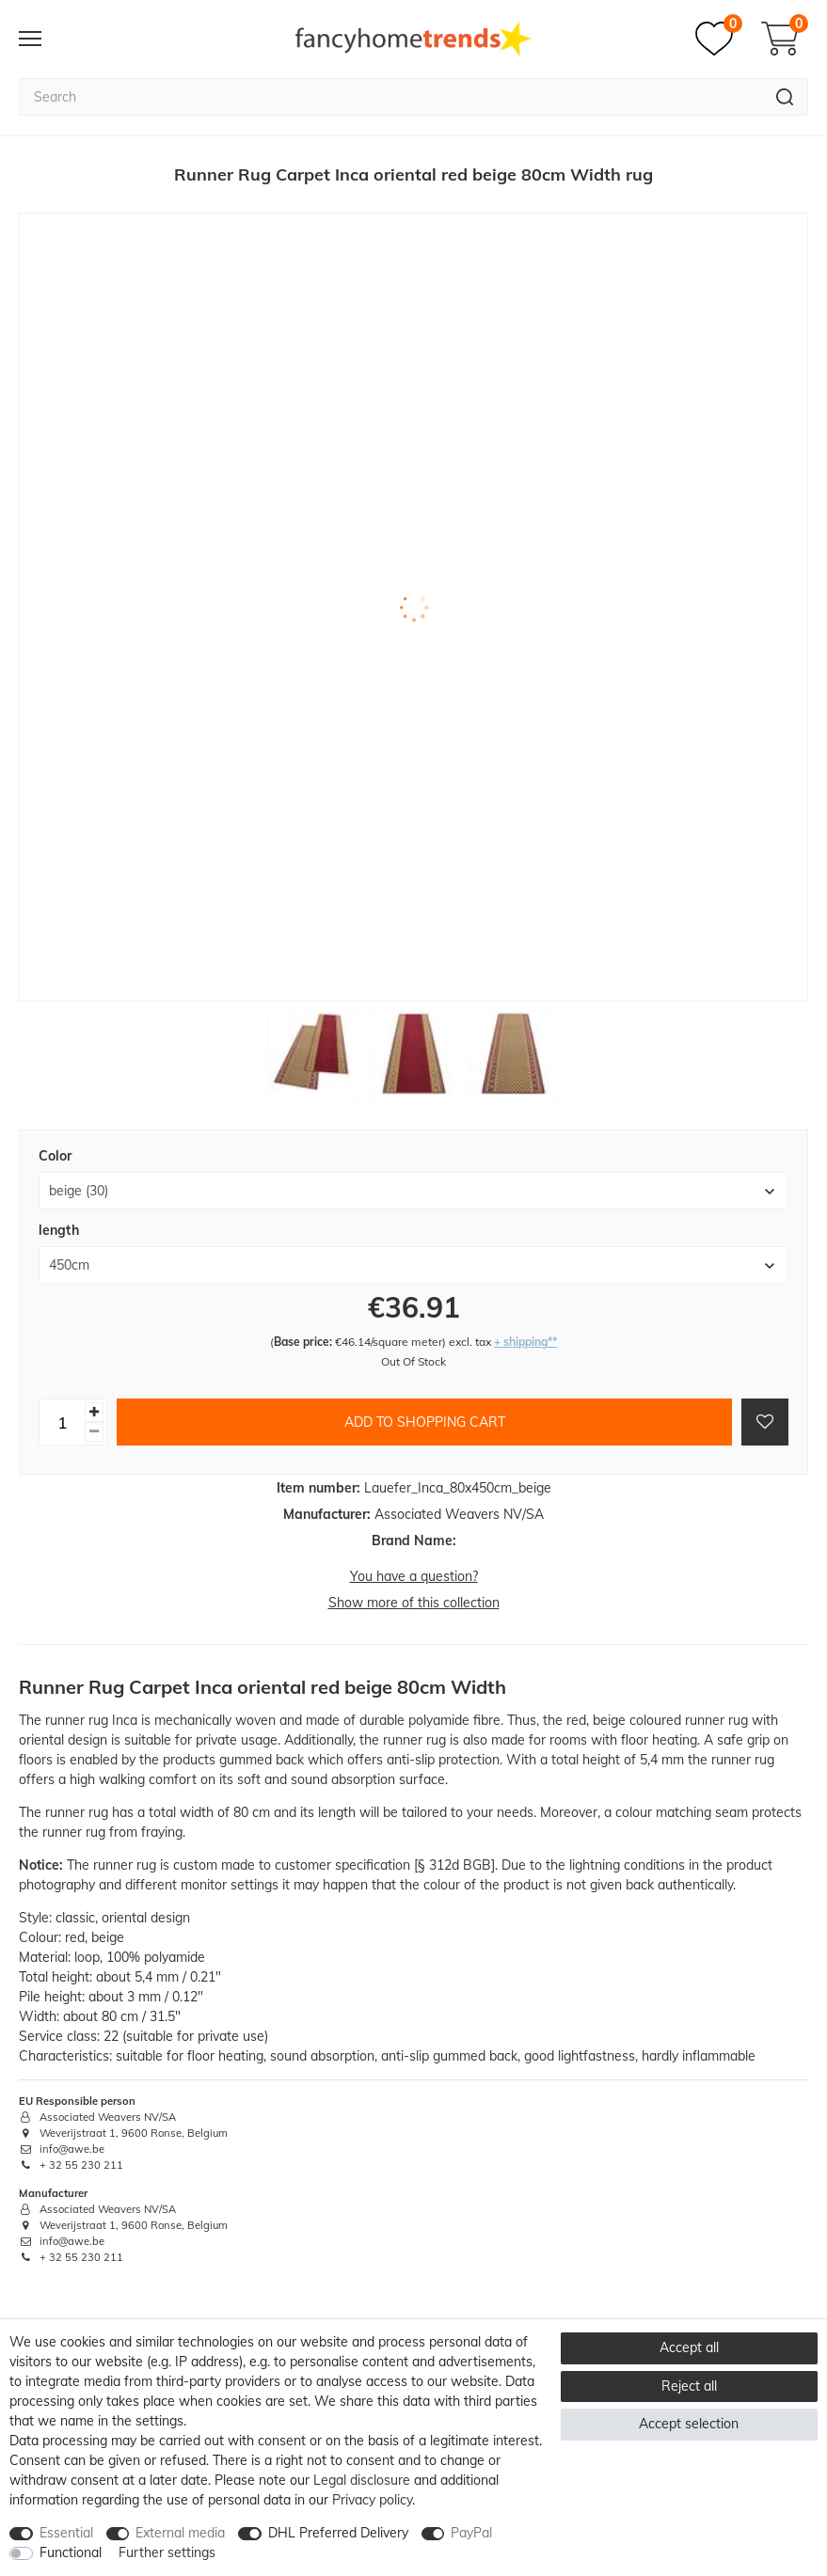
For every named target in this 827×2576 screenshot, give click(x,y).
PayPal (471, 2532)
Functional (71, 2552)
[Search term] (390, 97)
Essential (66, 2532)
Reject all (689, 2386)
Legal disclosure (361, 2480)
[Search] (785, 97)
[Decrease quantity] (94, 1432)
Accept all (689, 2347)
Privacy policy (372, 2499)
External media (180, 2532)
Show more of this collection (414, 1602)
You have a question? (414, 1576)
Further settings (167, 2552)
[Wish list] (718, 38)
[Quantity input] (62, 1422)
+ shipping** (525, 1342)
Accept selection (689, 2423)
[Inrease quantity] (94, 1412)
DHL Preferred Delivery (338, 2532)
